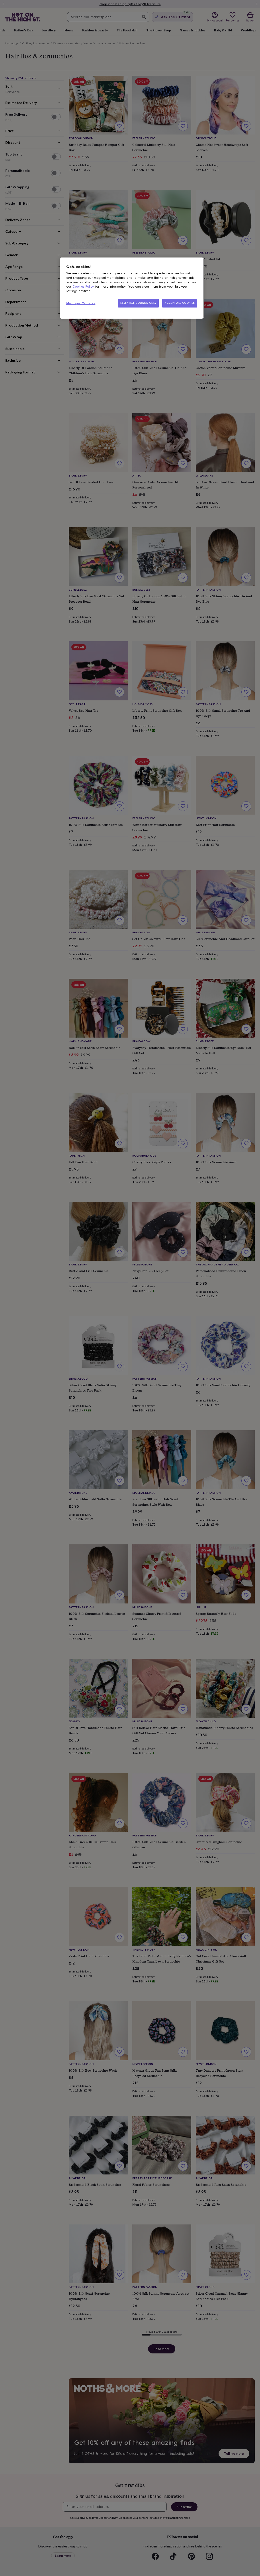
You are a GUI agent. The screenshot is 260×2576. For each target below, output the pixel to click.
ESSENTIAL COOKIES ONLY (138, 302)
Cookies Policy (83, 286)
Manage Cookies (81, 303)
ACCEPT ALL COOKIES (179, 302)
